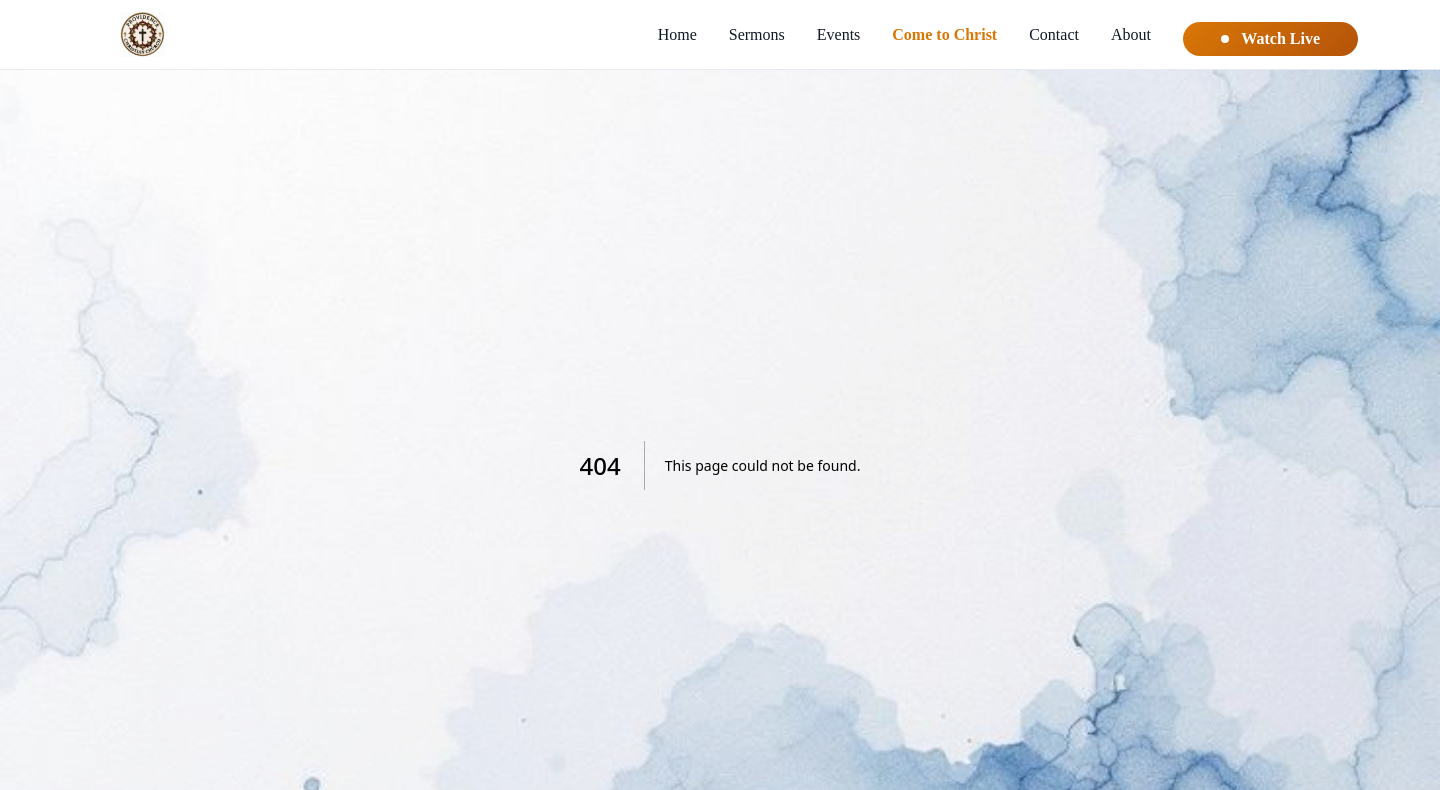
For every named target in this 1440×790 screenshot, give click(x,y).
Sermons (757, 34)
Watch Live (1270, 38)
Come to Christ (944, 34)
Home (677, 34)
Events (839, 34)
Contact (1054, 34)
